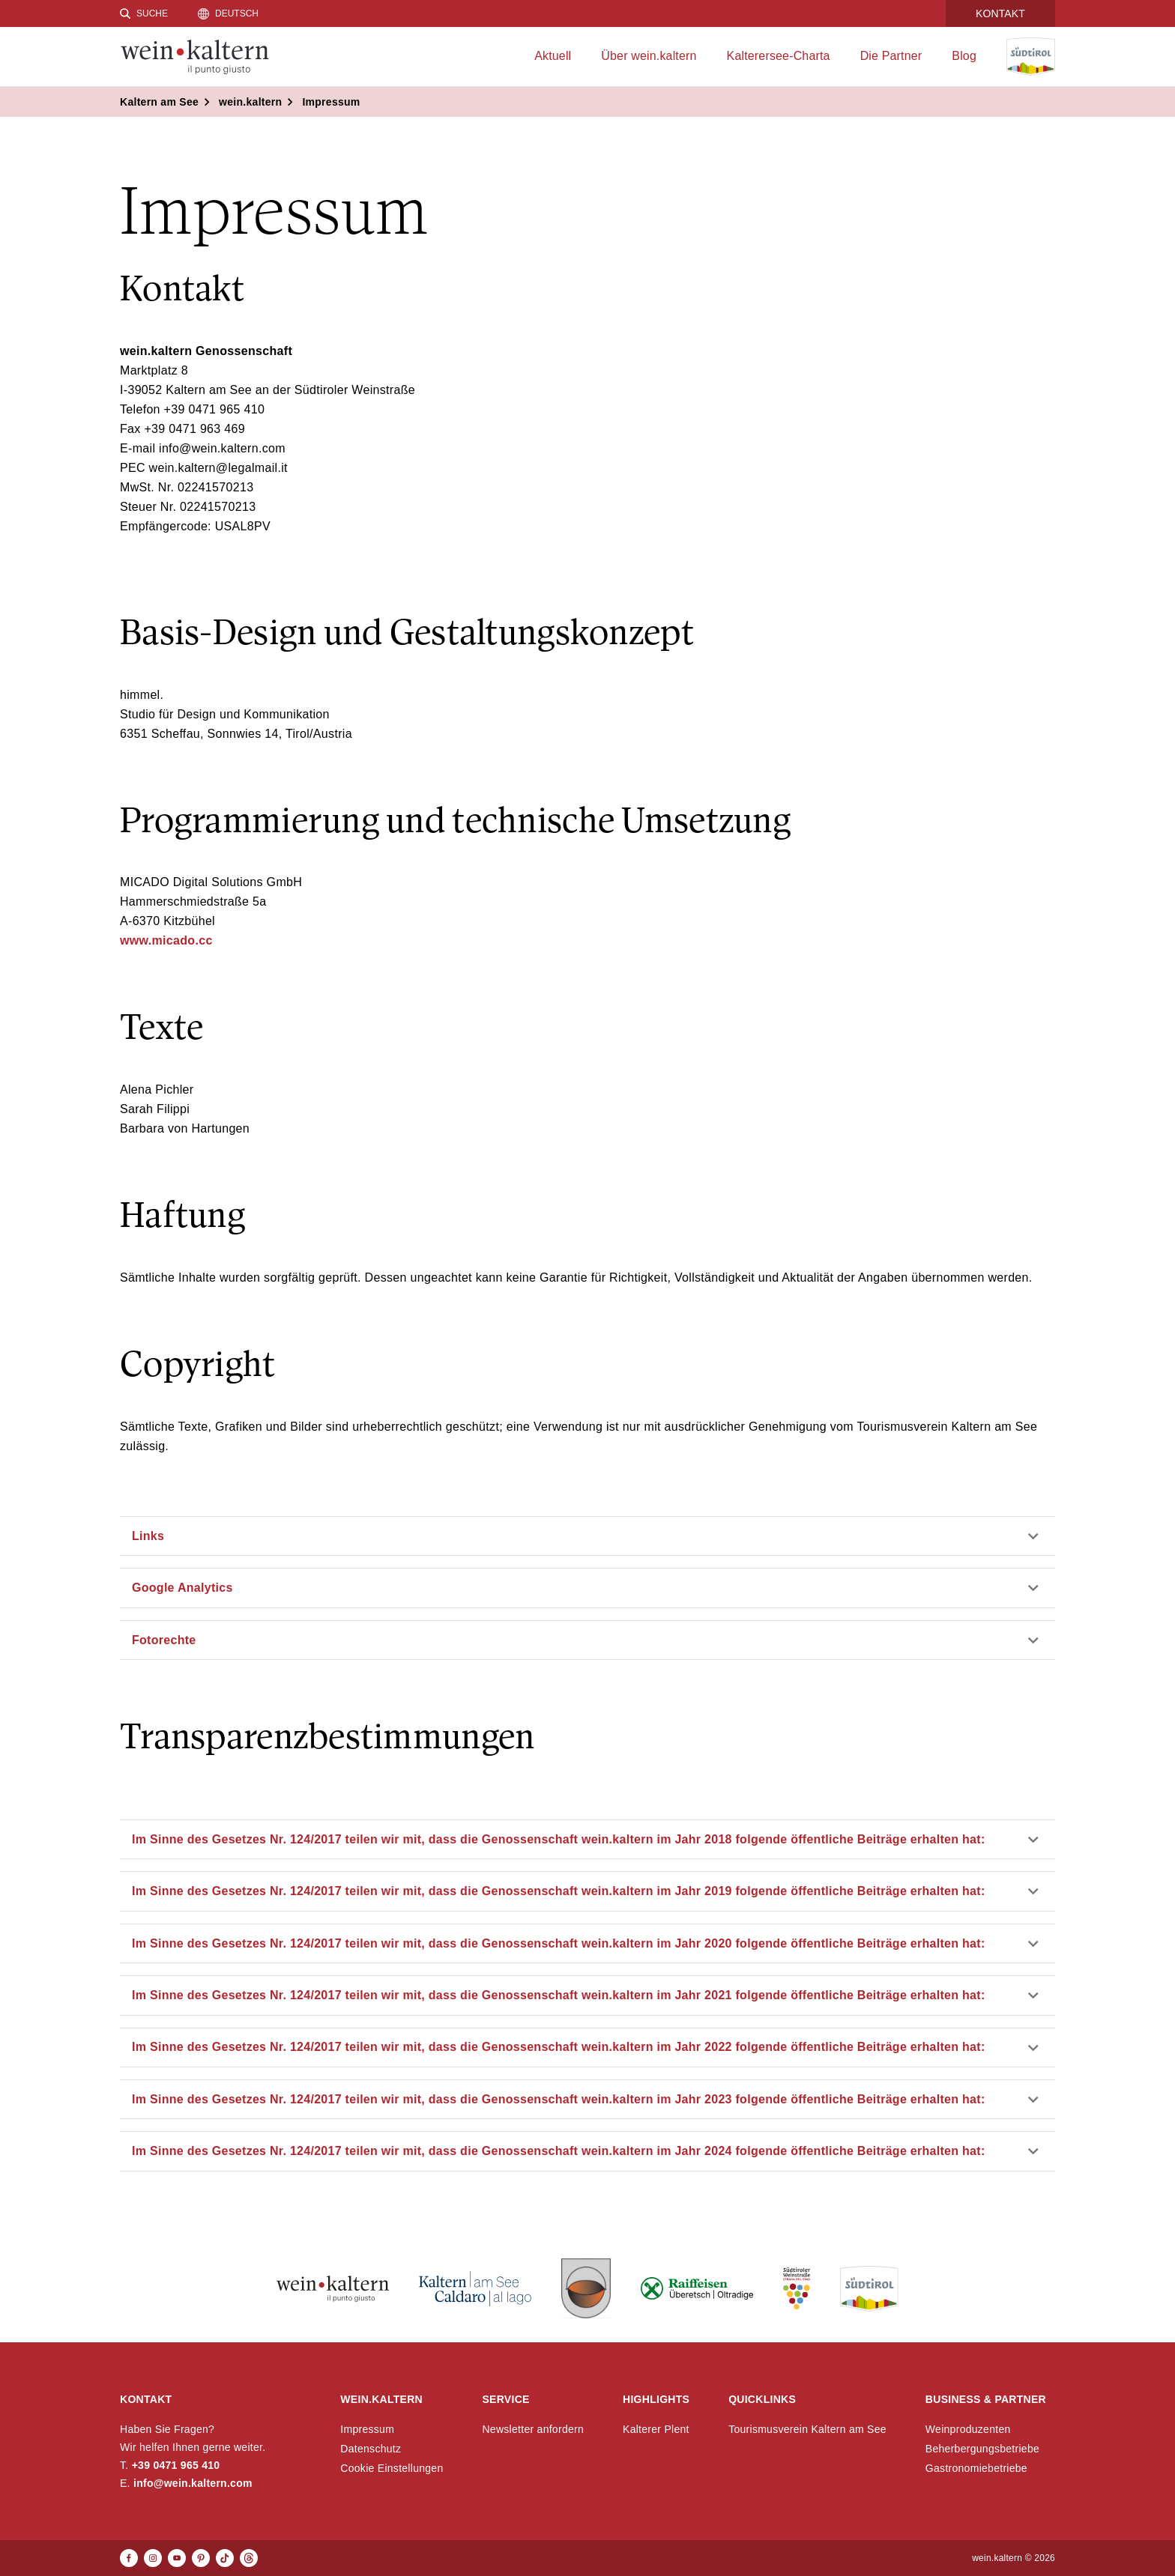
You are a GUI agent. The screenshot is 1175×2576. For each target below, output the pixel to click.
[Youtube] (177, 2558)
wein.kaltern (381, 2399)
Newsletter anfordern (533, 2429)
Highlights (656, 2399)
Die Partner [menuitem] (891, 55)
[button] (587, 1536)
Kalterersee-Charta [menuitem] (778, 55)
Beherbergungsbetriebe (982, 2449)
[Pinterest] (201, 2558)
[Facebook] (129, 2558)
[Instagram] (153, 2558)
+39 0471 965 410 (176, 2465)
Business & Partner (985, 2399)
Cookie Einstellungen (391, 2468)
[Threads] (249, 2558)
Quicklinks (762, 2399)
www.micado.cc (166, 940)
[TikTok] (225, 2558)
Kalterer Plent (656, 2429)
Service (505, 2399)
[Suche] (144, 13)
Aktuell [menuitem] (552, 55)
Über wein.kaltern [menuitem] (648, 55)
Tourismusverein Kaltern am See (807, 2429)
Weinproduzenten (968, 2429)
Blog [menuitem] (964, 55)
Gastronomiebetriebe (976, 2468)
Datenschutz (370, 2449)
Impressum (367, 2429)
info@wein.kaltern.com (193, 2483)
